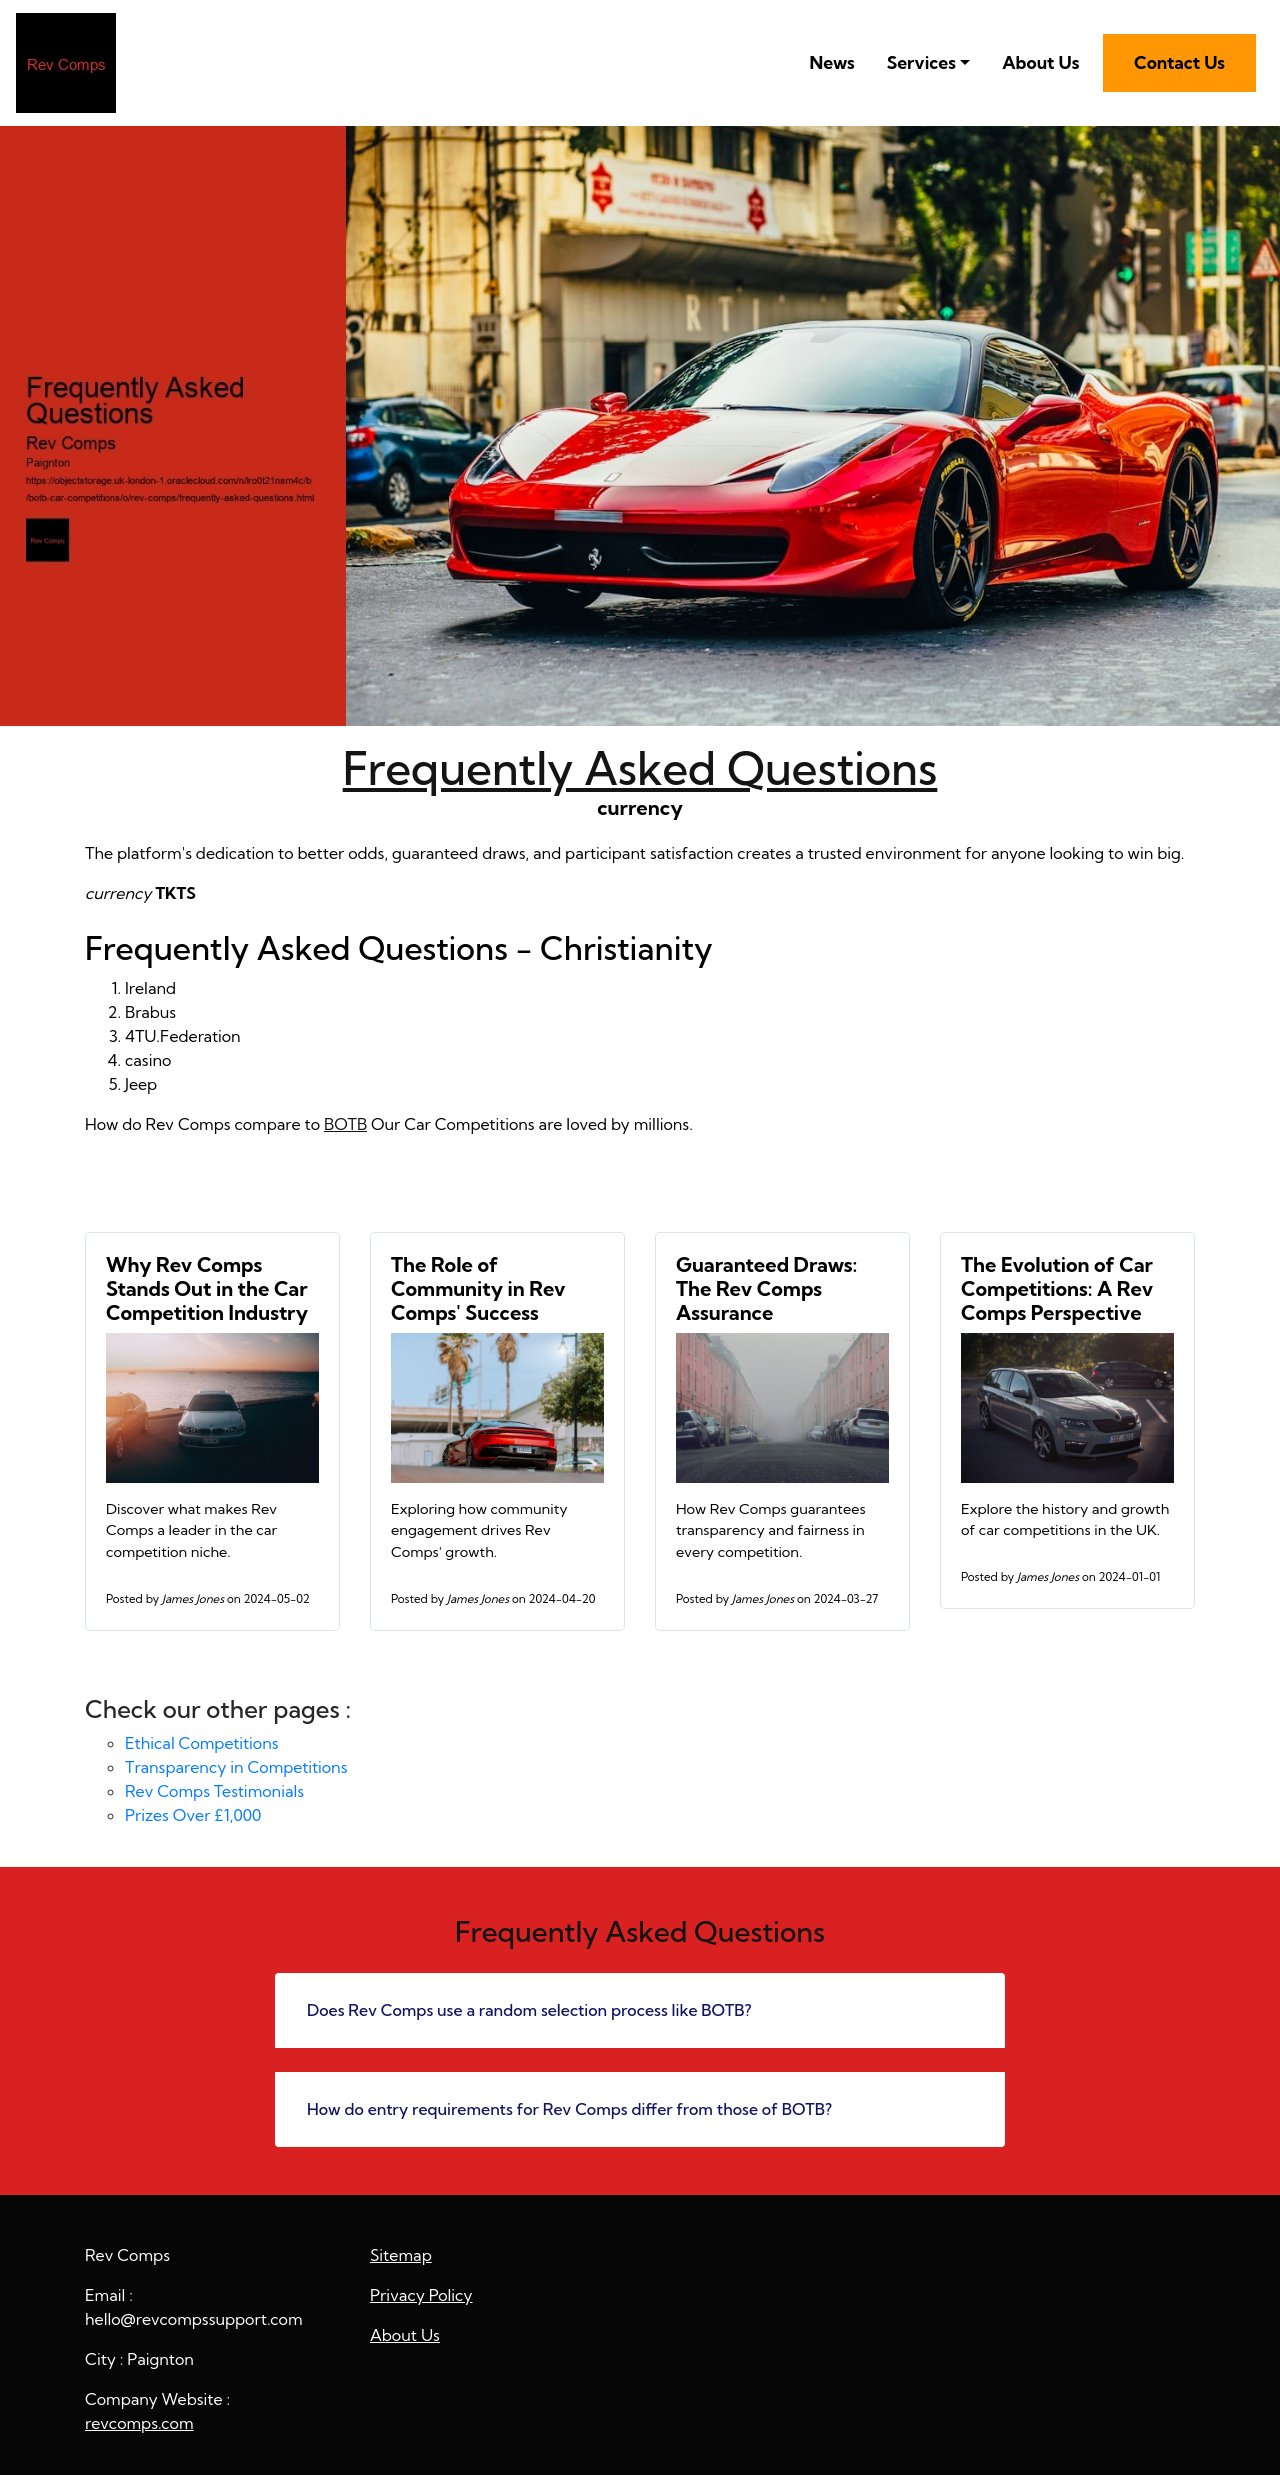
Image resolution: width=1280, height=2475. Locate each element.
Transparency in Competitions (236, 1767)
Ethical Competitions (202, 1743)
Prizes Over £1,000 (193, 1815)
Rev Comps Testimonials (214, 1791)
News (831, 62)
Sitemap (401, 2255)
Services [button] (921, 62)
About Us (1040, 62)
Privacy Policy (421, 2295)
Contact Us (1179, 62)
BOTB (345, 1124)
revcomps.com (139, 2423)
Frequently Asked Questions (640, 768)
